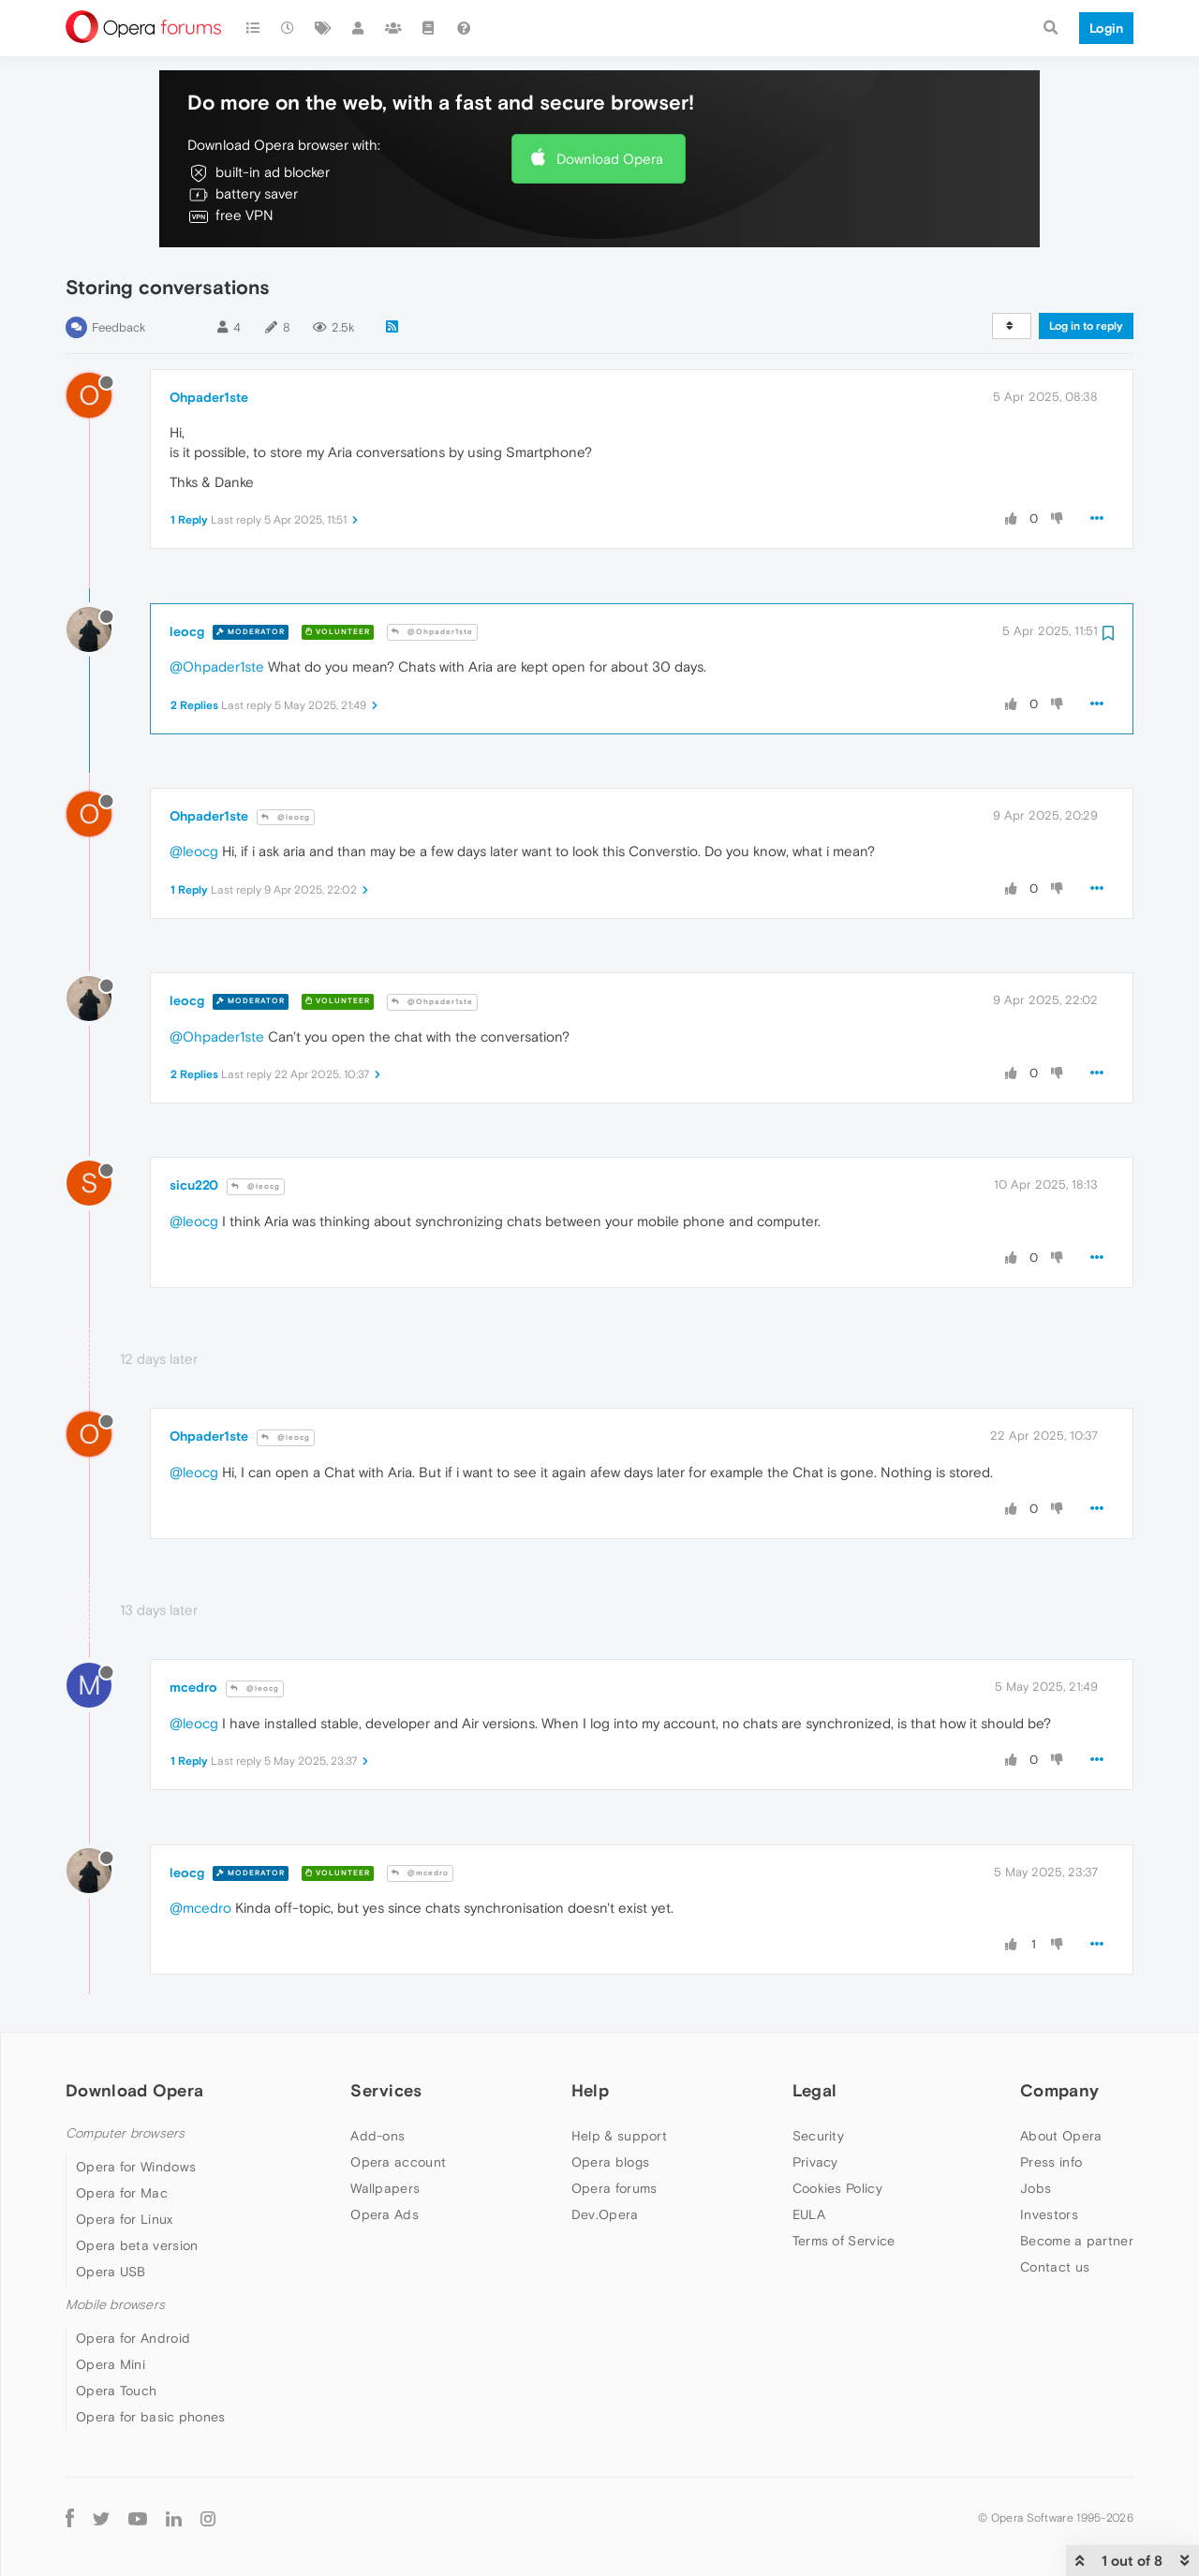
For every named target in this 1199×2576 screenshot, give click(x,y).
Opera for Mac (122, 2192)
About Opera (1061, 2135)
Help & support (619, 2135)
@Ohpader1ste (432, 632)
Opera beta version (137, 2245)
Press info (1051, 2161)
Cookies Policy (837, 2188)
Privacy (815, 2161)
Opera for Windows (136, 2166)
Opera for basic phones (151, 2416)
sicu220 (194, 1184)
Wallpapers (385, 2188)
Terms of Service (844, 2240)
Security (818, 2135)
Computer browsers (125, 2133)
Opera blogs (610, 2161)
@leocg (285, 817)
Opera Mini (110, 2364)
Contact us (1054, 2266)
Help (590, 2090)
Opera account (398, 2161)
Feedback (118, 327)
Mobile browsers (115, 2305)
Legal (814, 2090)
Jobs (1035, 2188)
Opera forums (614, 2188)
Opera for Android (133, 2338)
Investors (1049, 2214)
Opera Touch (116, 2390)
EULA (808, 2214)
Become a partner (1076, 2240)
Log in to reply (1086, 326)
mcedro (193, 1687)
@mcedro (420, 1873)
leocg (187, 631)
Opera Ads (384, 2214)
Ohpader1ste (209, 397)
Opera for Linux (124, 2219)
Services (386, 2090)
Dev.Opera (605, 2214)
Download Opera (609, 159)
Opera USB (111, 2271)
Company (1059, 2090)
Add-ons (377, 2135)
